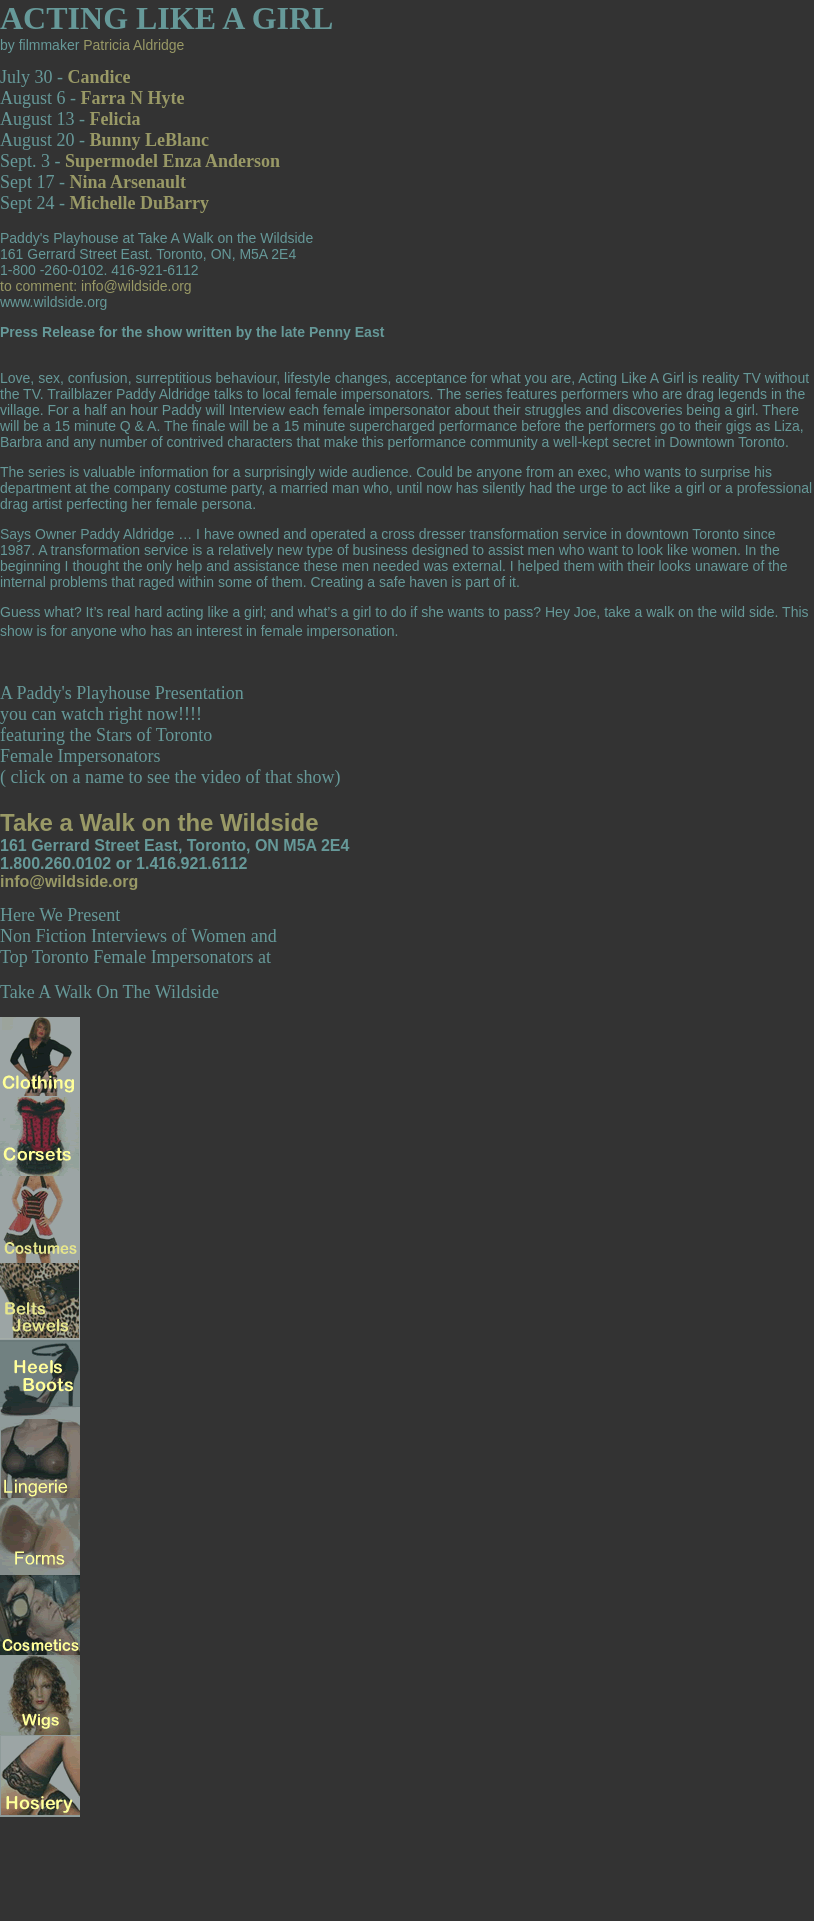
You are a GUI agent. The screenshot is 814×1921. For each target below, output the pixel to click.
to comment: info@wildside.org (96, 286)
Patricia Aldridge (133, 45)
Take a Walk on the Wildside (159, 822)
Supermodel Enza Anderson (172, 161)
